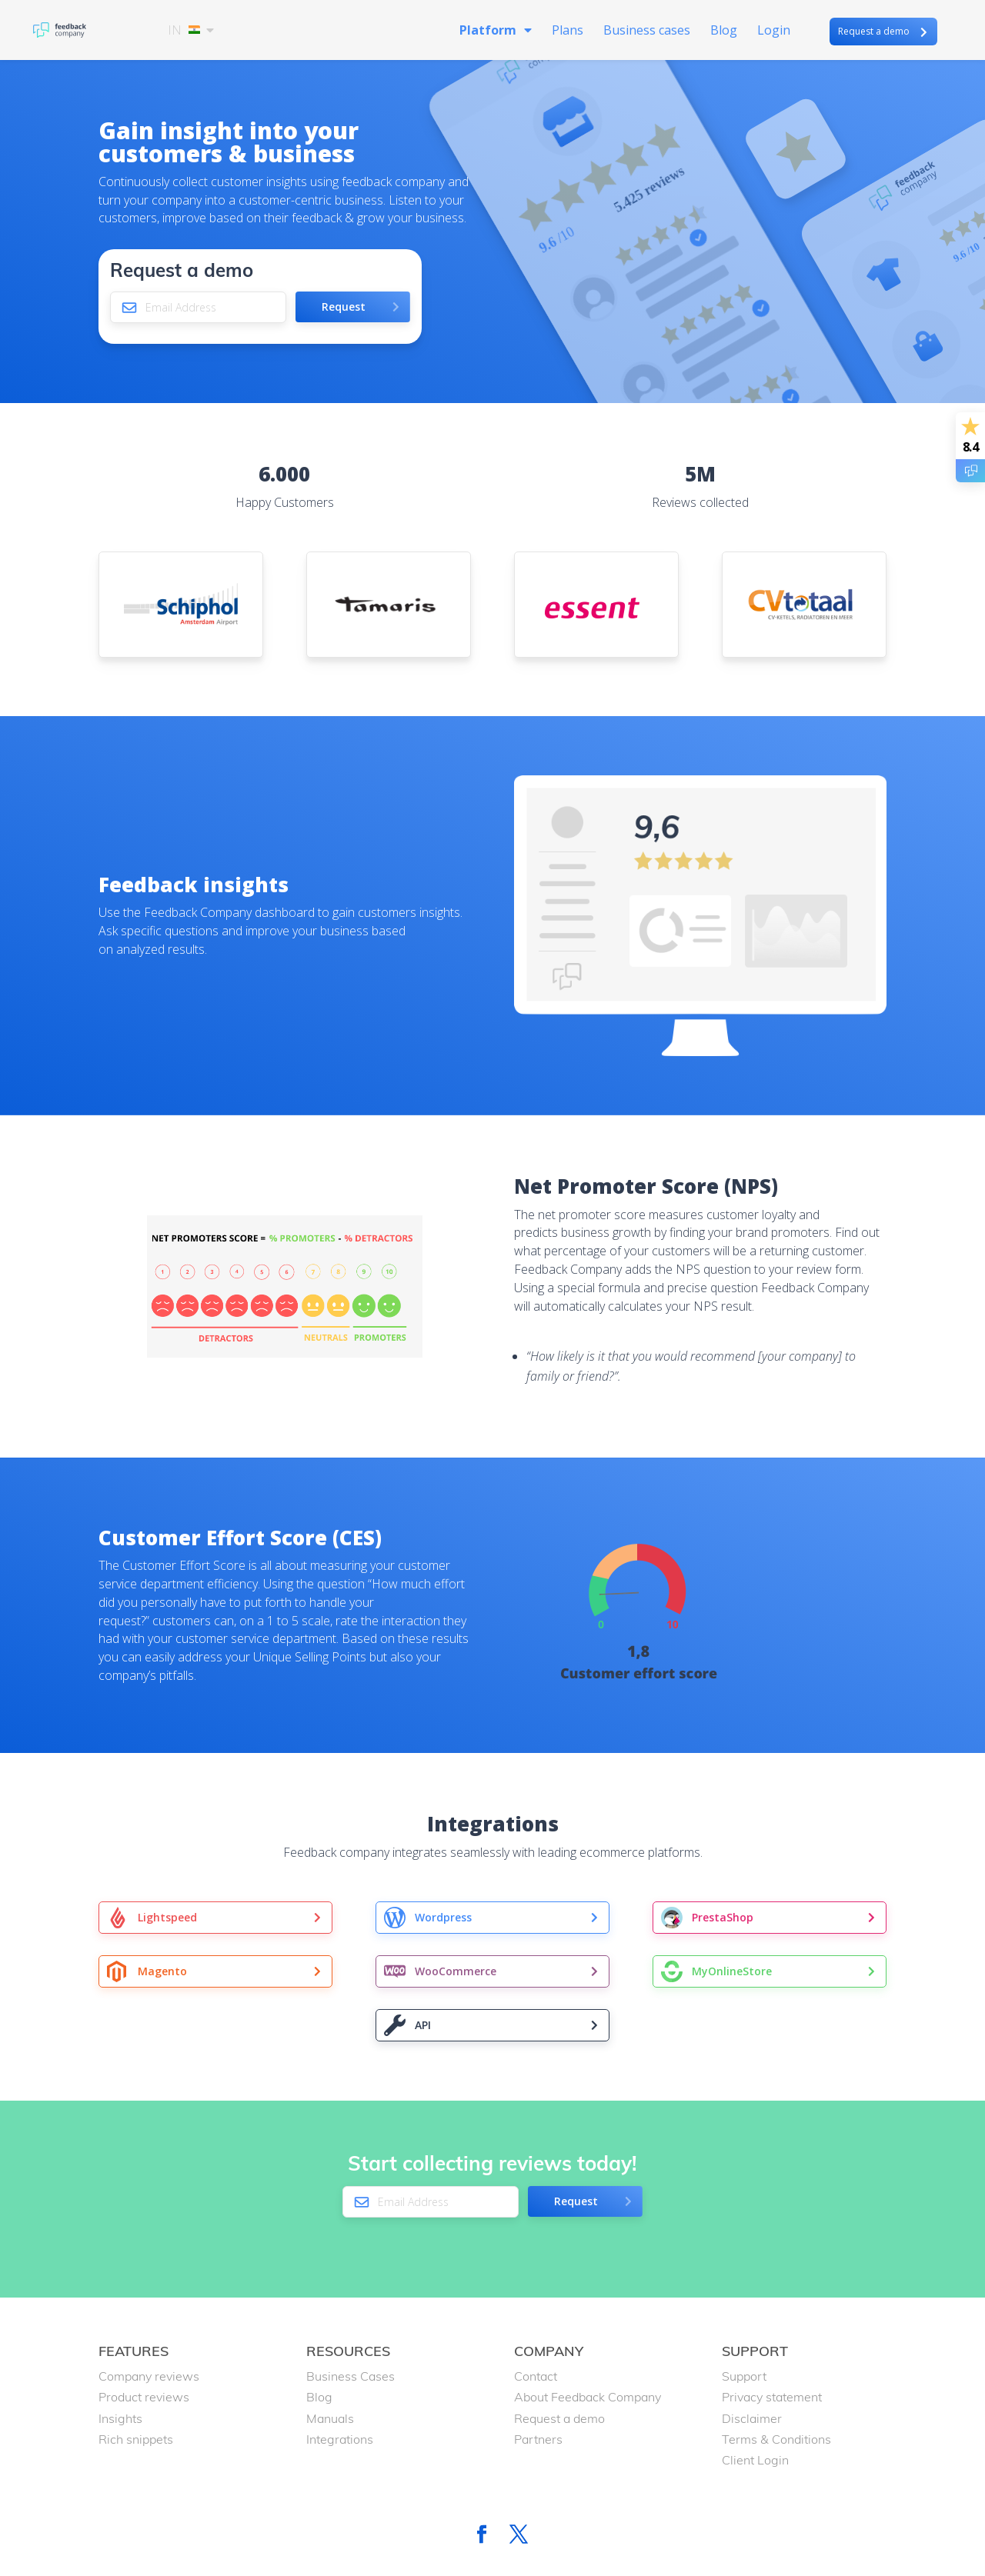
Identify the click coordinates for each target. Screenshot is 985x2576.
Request (344, 306)
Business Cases (350, 2376)
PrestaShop (722, 1917)
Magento (162, 1971)
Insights (120, 2418)
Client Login (755, 2460)
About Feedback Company (587, 2396)
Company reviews (148, 2376)
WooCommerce (455, 1971)
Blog (723, 31)
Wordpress (443, 1917)
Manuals (330, 2418)
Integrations (339, 2439)
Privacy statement (772, 2396)
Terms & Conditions (776, 2439)
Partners (538, 2439)
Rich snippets (135, 2439)
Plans (567, 31)
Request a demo (874, 31)
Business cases (646, 31)
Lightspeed (167, 1917)
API (423, 2025)
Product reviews (143, 2396)
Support (744, 2376)
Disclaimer (752, 2418)
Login (773, 31)
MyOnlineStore (732, 1971)
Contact (535, 2376)
